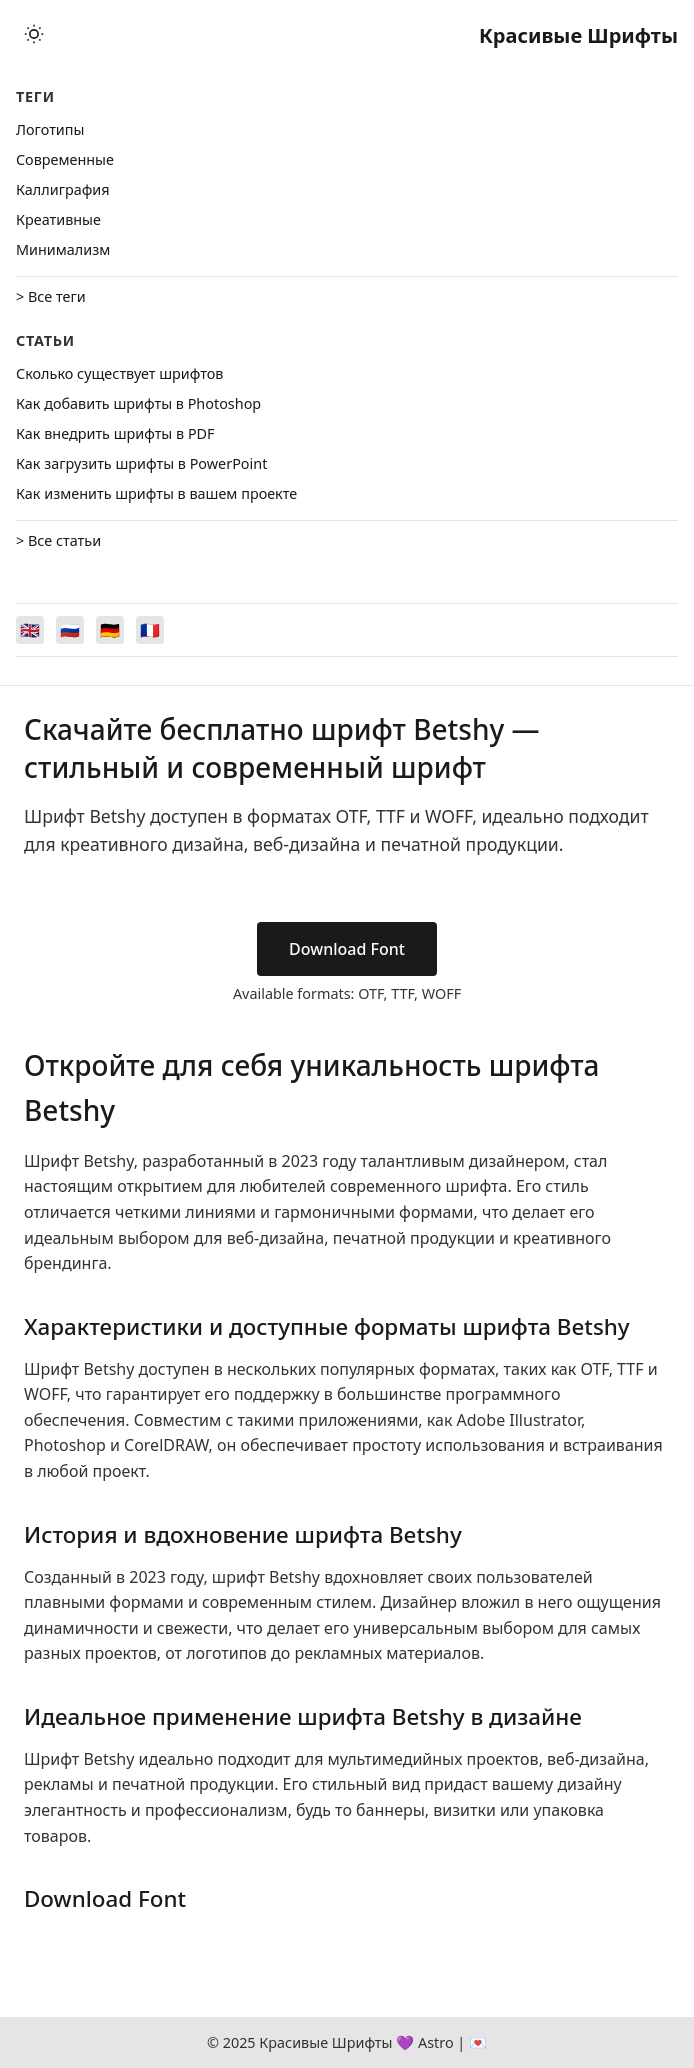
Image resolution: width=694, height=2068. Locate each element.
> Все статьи (58, 540)
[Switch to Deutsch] (110, 630)
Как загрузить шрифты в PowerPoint (141, 463)
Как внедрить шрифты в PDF (115, 433)
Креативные (58, 219)
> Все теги (51, 296)
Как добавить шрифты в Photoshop (138, 403)
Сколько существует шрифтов (119, 373)
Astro (436, 2042)
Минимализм (63, 249)
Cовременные (65, 159)
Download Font (347, 949)
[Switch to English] (30, 630)
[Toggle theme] (34, 35)
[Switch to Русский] (70, 630)
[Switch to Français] (150, 630)
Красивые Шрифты (578, 35)
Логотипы (50, 129)
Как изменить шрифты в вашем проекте (156, 493)
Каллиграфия (63, 189)
